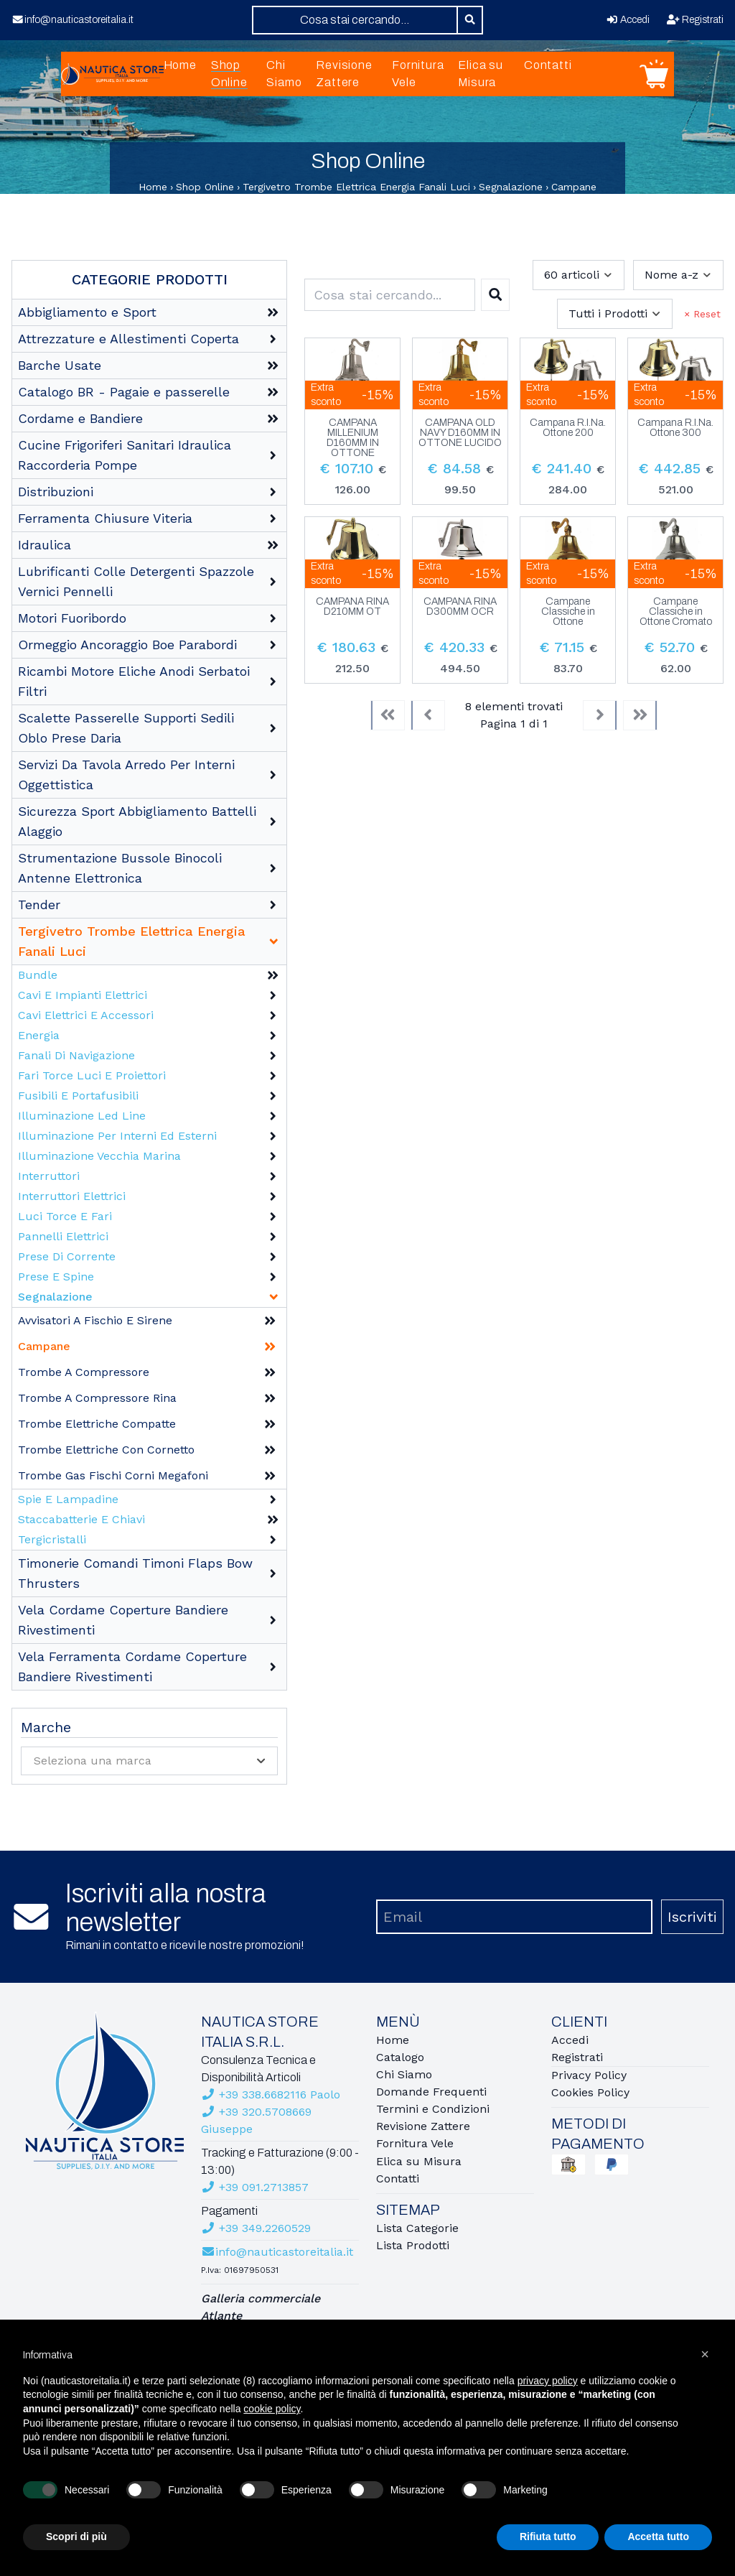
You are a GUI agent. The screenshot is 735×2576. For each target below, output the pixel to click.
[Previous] (428, 715)
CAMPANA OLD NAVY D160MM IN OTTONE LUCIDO (460, 433)
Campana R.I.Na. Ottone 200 (568, 428)
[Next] (600, 715)
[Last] (640, 715)
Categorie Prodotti (150, 279)
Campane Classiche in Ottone (568, 612)
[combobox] (355, 20)
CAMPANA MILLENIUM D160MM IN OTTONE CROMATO (353, 438)
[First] (387, 715)
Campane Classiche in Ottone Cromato (676, 612)
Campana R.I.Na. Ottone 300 (675, 428)
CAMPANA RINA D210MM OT (352, 607)
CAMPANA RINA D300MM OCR (460, 607)
